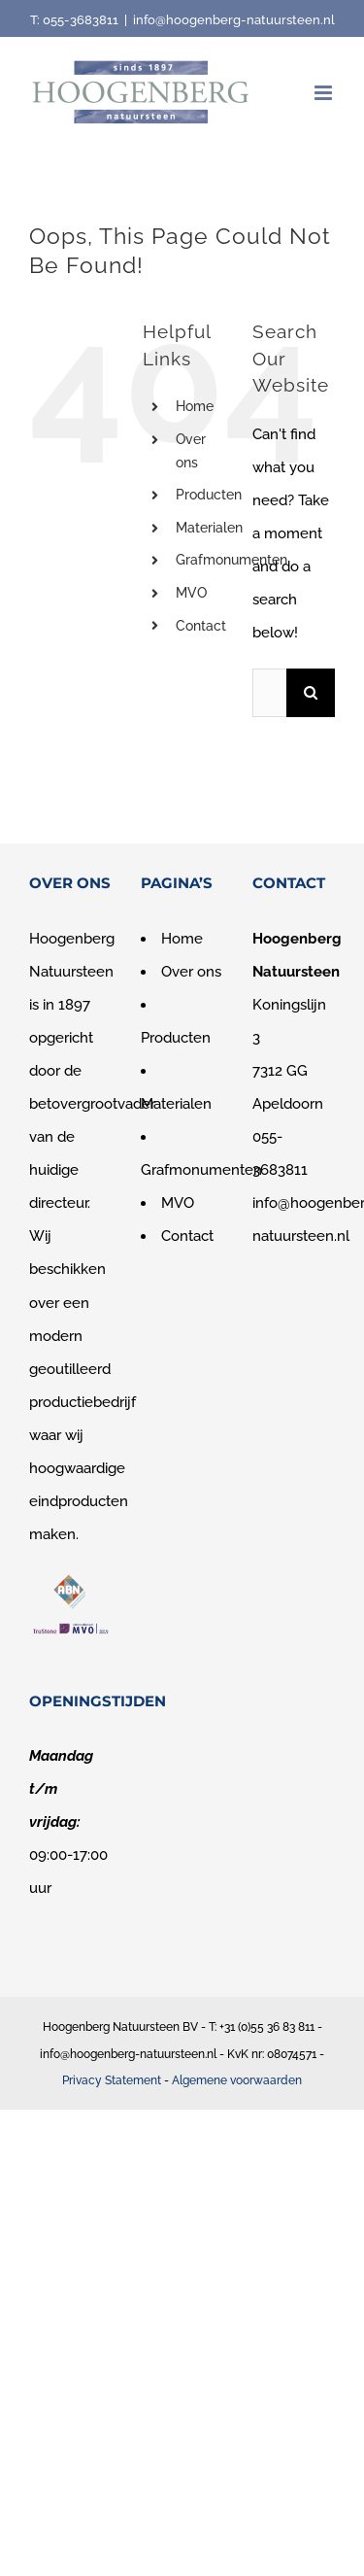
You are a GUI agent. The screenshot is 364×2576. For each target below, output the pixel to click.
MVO (191, 593)
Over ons (191, 971)
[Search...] (269, 693)
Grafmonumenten (231, 559)
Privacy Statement (111, 2080)
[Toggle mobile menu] (324, 93)
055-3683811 (80, 20)
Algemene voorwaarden (237, 2080)
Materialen (209, 527)
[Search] (310, 693)
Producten (209, 494)
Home (195, 406)
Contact (201, 626)
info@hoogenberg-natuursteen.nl (234, 20)
